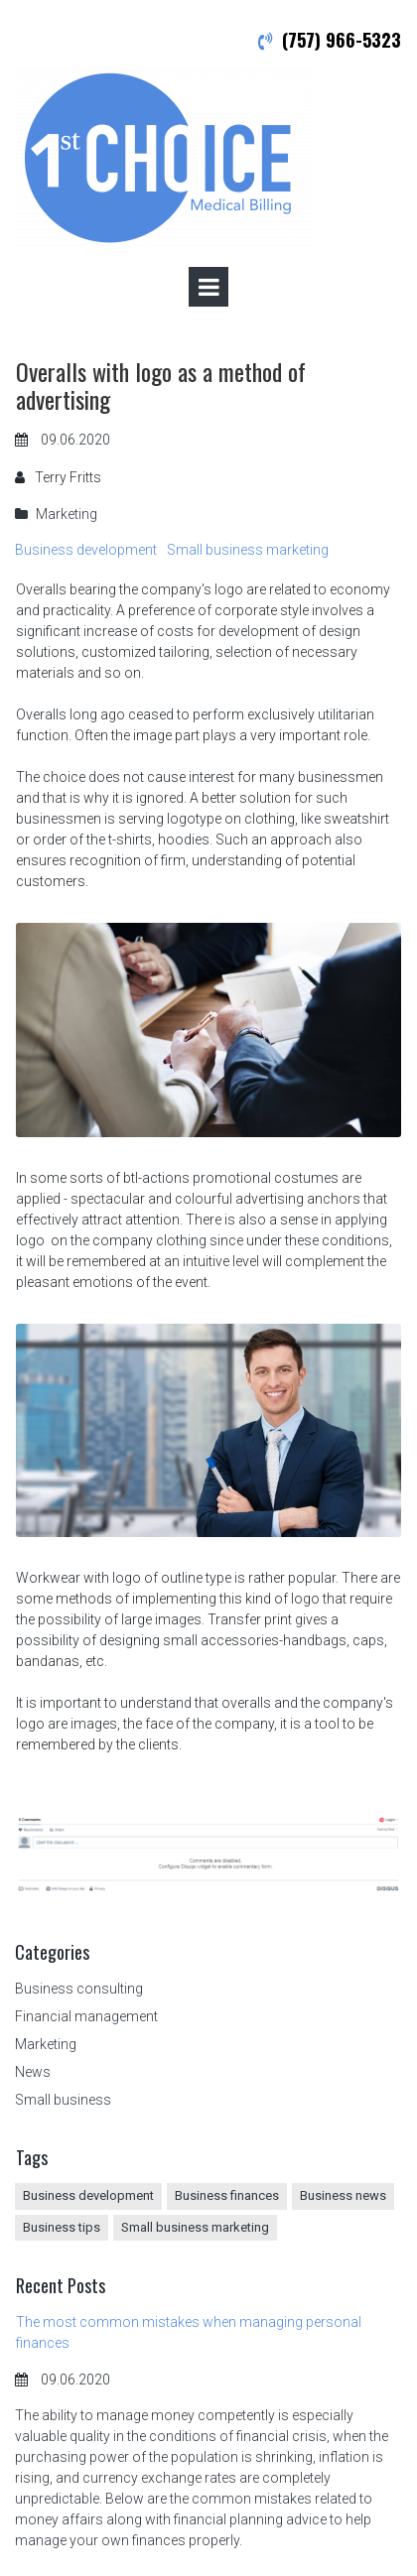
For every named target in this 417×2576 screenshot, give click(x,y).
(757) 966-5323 (341, 40)
